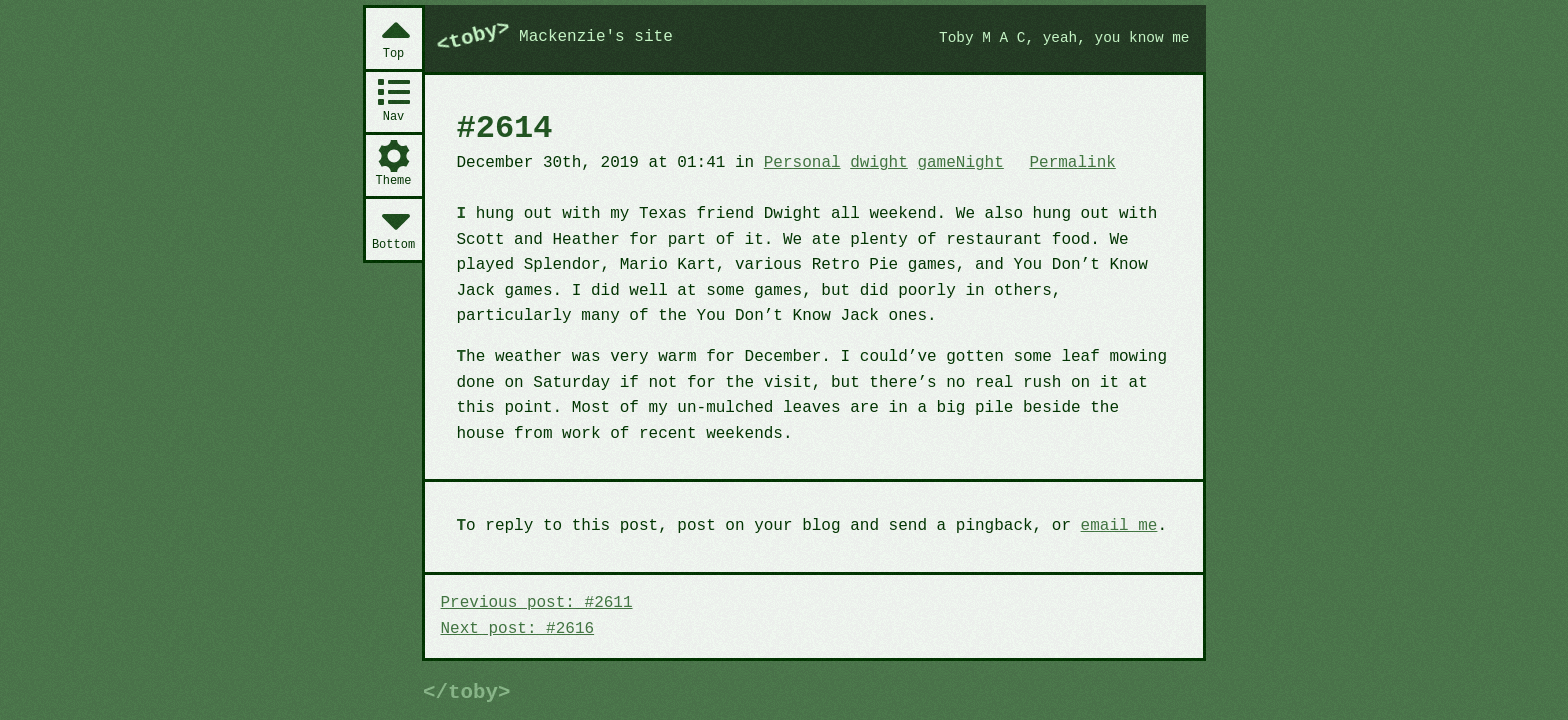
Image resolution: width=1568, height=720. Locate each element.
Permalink (1072, 163)
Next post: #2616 (518, 629)
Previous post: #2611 (537, 603)
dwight (879, 163)
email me (1119, 526)
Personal (802, 163)
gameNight (960, 163)
